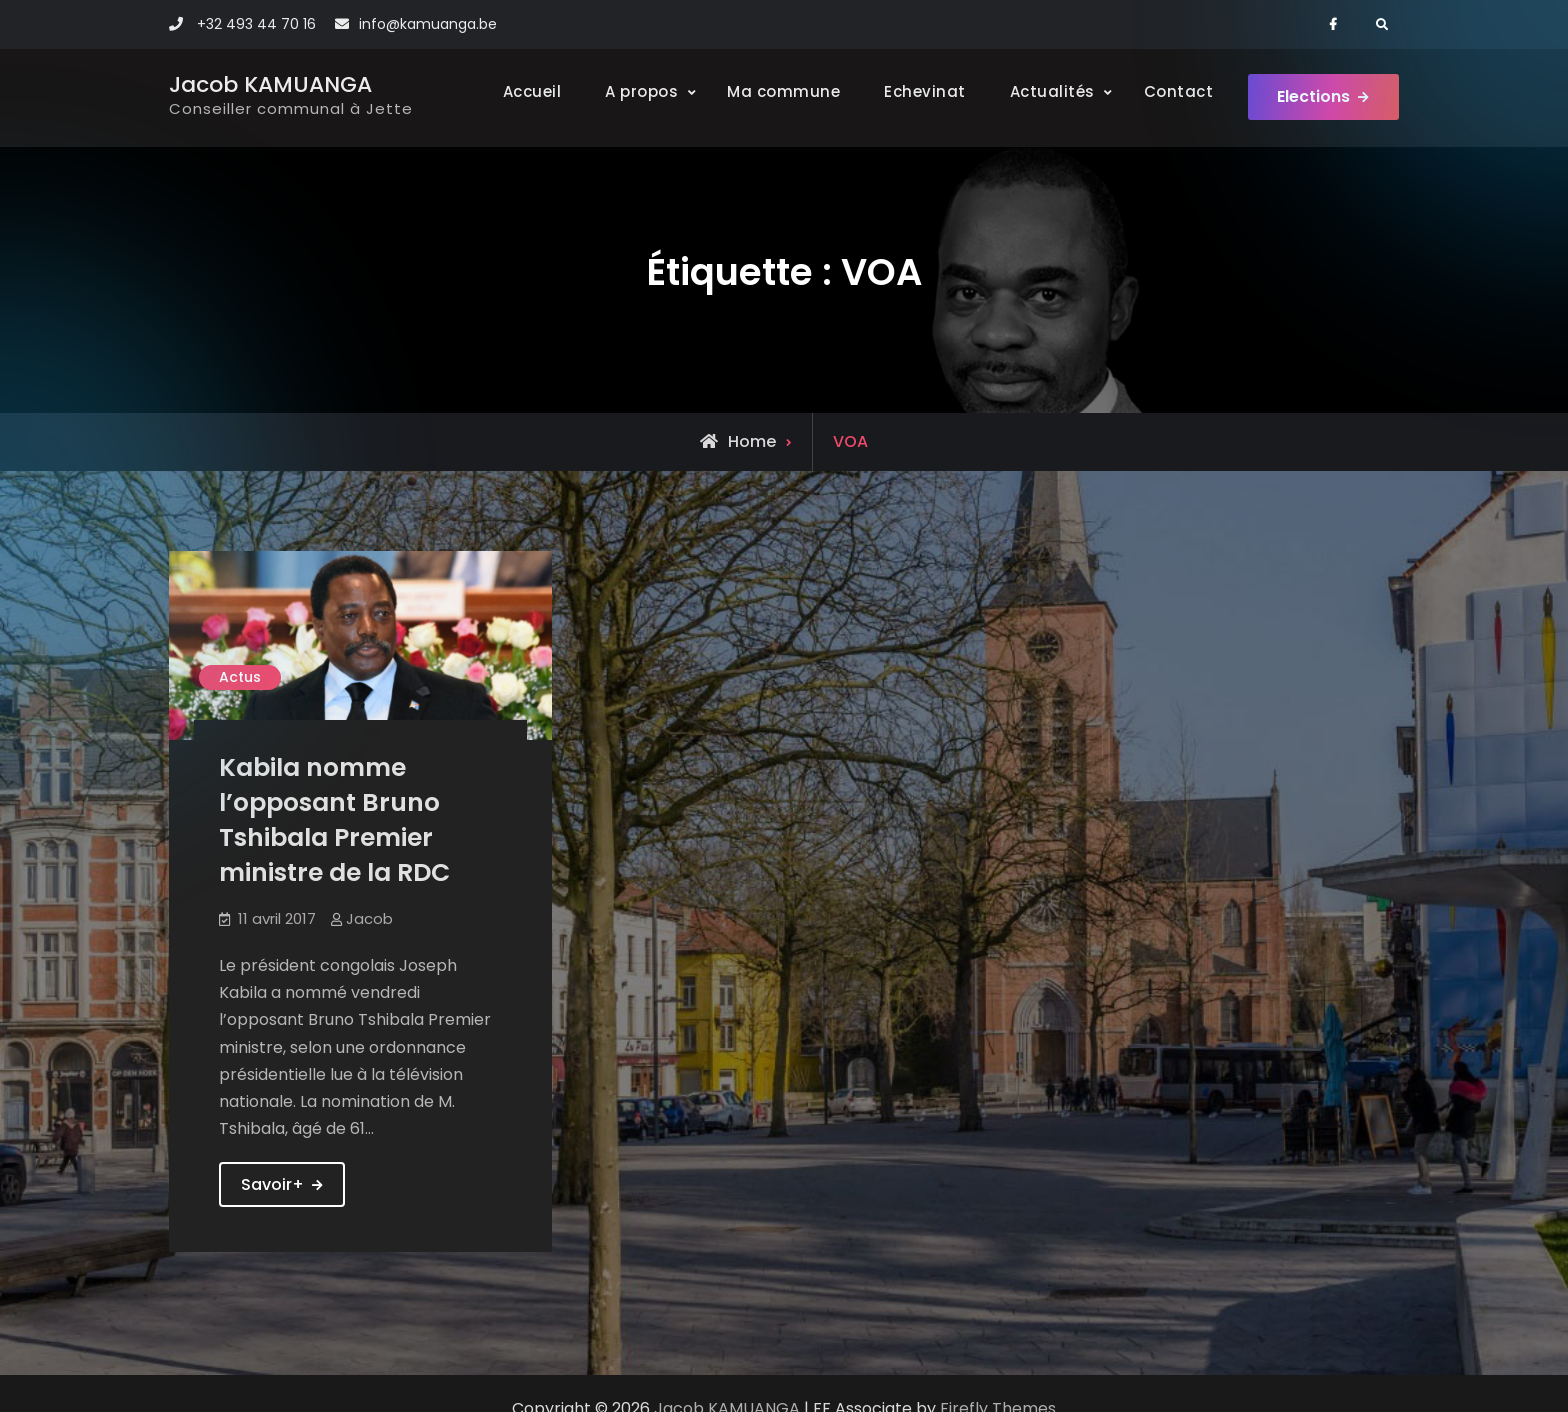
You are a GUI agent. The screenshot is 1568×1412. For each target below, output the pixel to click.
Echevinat (924, 91)
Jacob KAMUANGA (270, 84)
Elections (1313, 97)
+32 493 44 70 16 (256, 24)
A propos (640, 91)
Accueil (531, 91)
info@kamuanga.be (428, 24)
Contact (1178, 91)
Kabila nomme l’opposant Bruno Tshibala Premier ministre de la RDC (334, 820)
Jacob (369, 918)
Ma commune (782, 91)
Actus (240, 677)
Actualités (1051, 91)
